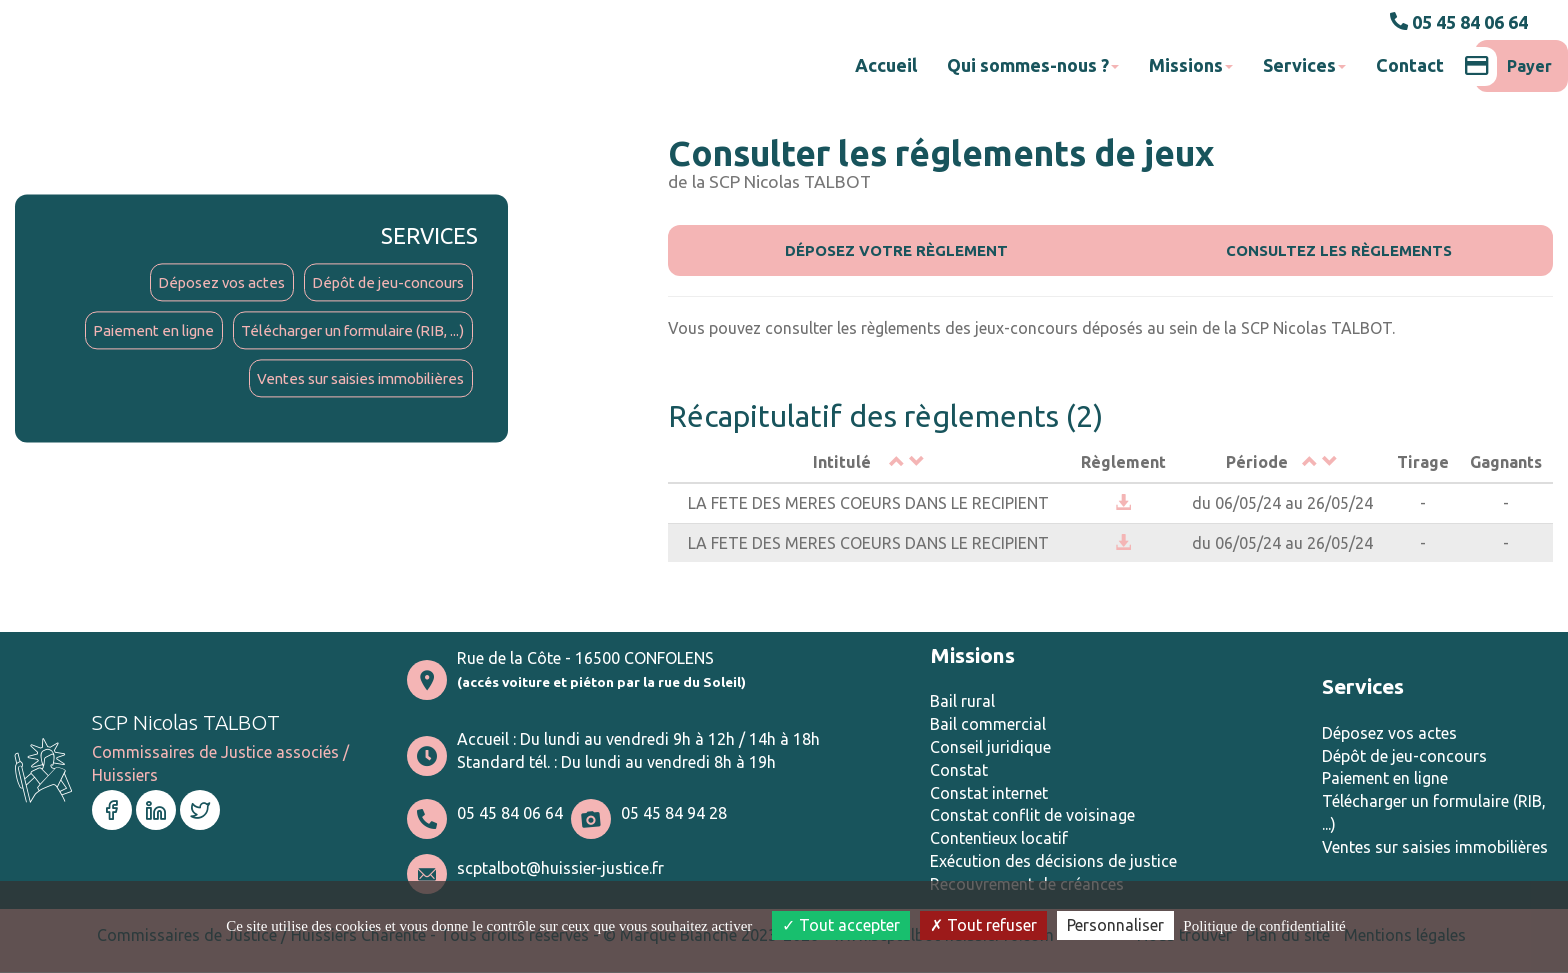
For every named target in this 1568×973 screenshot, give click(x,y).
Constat (959, 772)
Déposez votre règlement (897, 250)
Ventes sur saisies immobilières (351, 385)
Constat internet (989, 794)
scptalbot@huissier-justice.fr (560, 870)
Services (1304, 65)
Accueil (886, 65)
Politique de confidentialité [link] (1264, 926)
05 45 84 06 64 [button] (1459, 22)
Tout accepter (841, 925)
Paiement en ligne (131, 335)
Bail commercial (988, 726)
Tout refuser (983, 925)
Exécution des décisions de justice (1053, 863)
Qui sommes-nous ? (1033, 65)
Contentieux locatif (999, 840)
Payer (1513, 66)
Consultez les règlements (1339, 250)
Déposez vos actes (203, 284)
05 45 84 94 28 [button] (674, 815)
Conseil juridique (990, 749)
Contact (1410, 65)
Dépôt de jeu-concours (381, 284)
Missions (1191, 65)
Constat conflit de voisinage (1032, 817)
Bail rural (962, 703)
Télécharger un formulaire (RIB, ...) (343, 335)
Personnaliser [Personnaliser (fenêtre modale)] (1115, 925)
